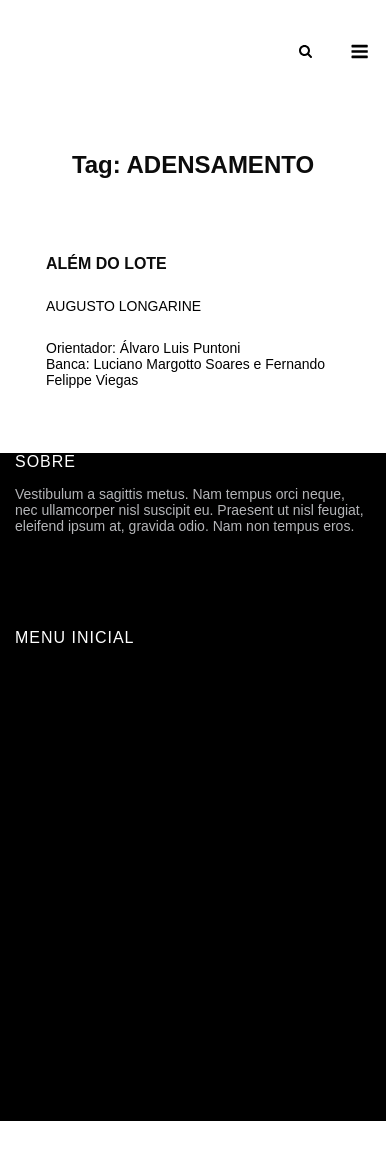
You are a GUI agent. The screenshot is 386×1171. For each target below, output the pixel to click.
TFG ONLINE (57, 984)
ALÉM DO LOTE (106, 263)
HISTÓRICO (54, 760)
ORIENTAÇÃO (61, 900)
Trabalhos (46, 844)
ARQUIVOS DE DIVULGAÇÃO (111, 816)
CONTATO (48, 1012)
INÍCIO (36, 676)
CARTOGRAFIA (65, 956)
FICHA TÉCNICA (68, 732)
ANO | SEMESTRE (74, 872)
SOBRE (39, 704)
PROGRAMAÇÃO (71, 788)
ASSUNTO (48, 928)
